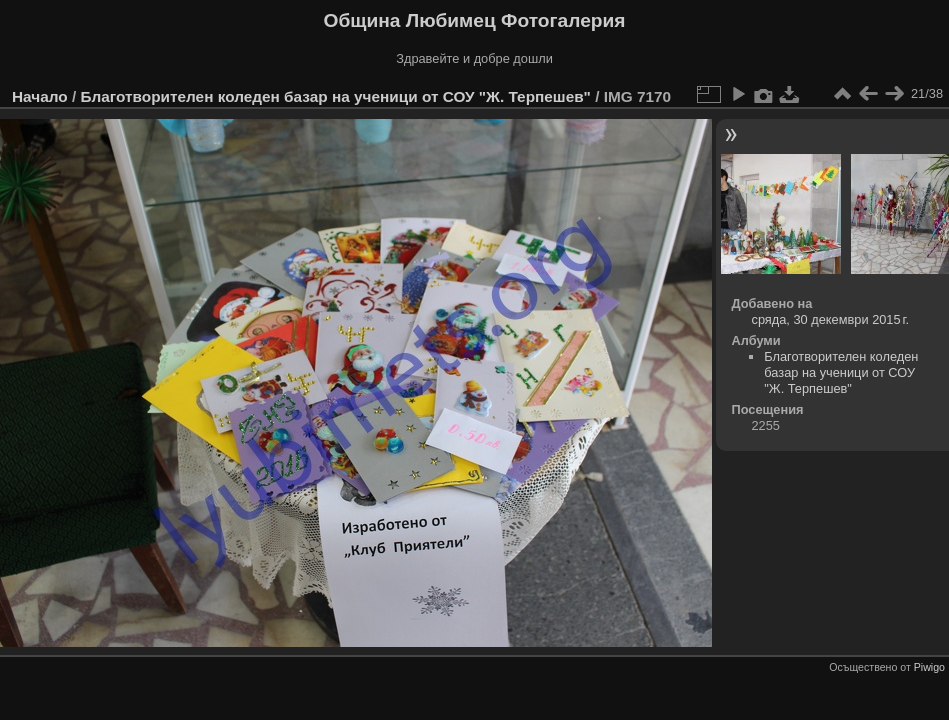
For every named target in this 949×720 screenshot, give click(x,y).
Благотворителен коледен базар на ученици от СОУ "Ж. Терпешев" (335, 96)
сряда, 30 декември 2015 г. (830, 319)
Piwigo (929, 667)
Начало (40, 96)
